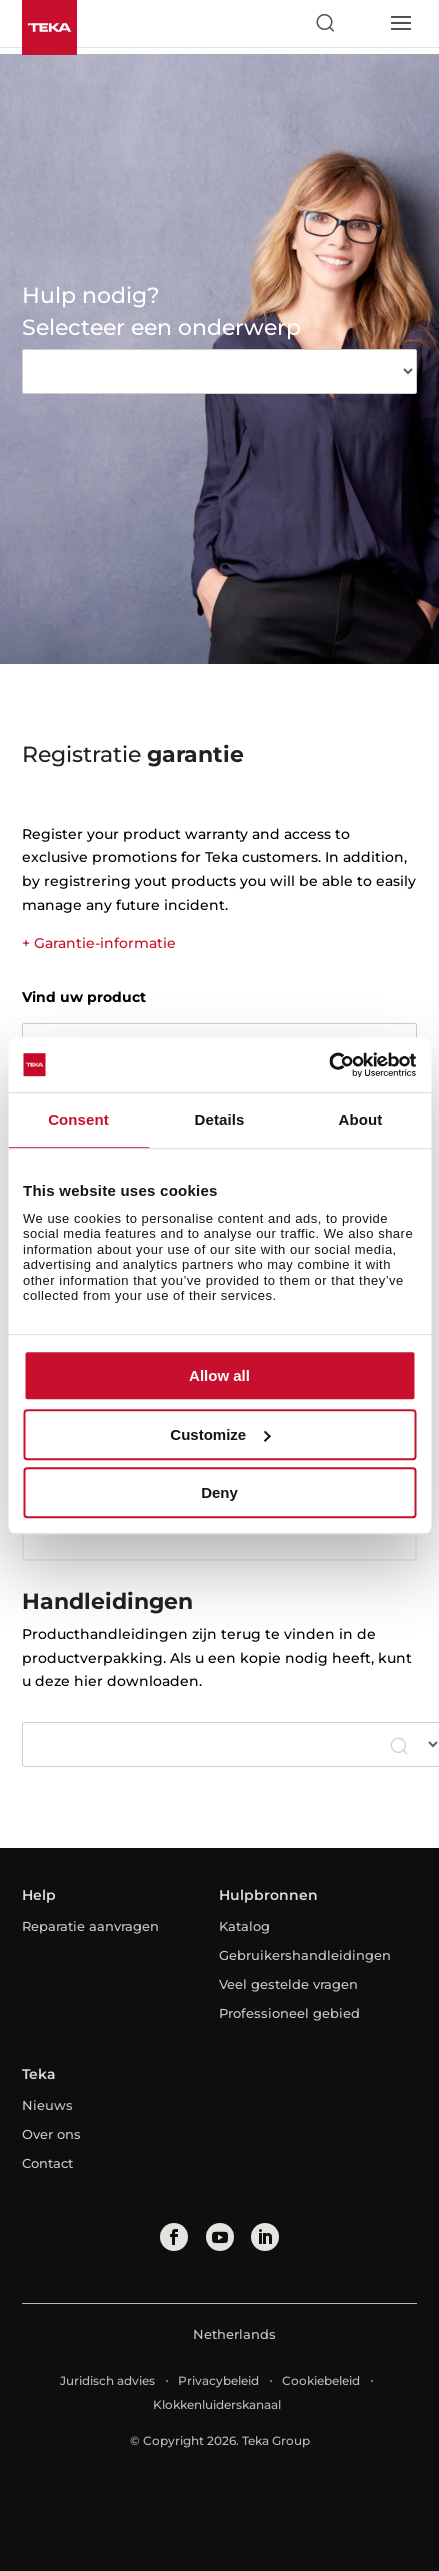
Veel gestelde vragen (288, 1984)
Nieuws (47, 2105)
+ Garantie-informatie (99, 943)
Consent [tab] (78, 1119)
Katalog (244, 1926)
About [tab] (361, 1119)
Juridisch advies (107, 2380)
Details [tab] (220, 1119)
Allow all (219, 1375)
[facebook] (174, 2237)
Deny (219, 1492)
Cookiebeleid (321, 2380)
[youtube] (220, 2237)
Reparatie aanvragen (90, 1926)
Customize (220, 1434)
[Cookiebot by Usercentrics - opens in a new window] (328, 1065)
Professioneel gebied (289, 2013)
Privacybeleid (218, 2380)
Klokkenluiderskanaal (217, 2404)
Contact (47, 2163)
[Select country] (362, 23)
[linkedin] (265, 2237)
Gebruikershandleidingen (305, 1955)
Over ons (51, 2134)
